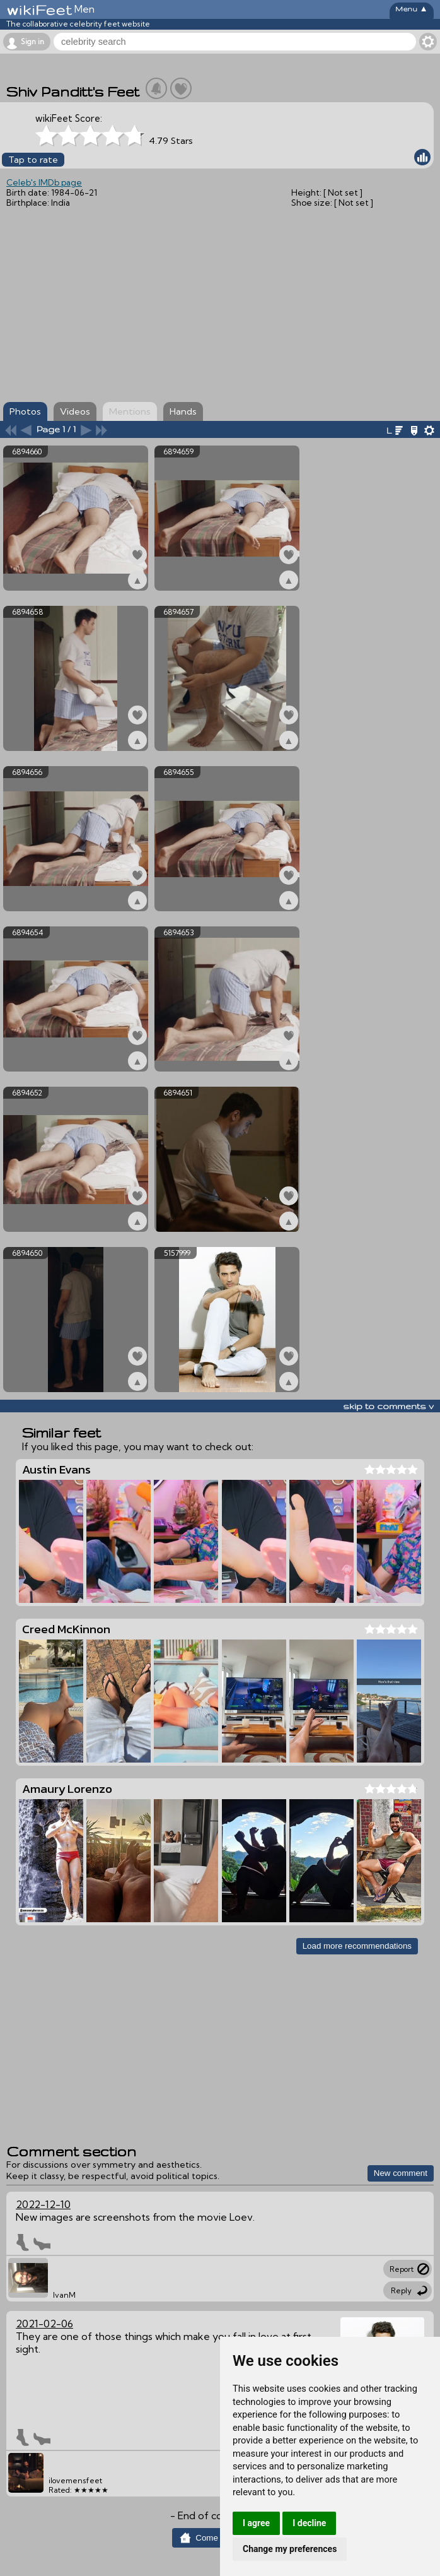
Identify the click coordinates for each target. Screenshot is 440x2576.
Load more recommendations (357, 1946)
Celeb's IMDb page (44, 182)
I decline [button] (309, 2523)
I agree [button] (256, 2523)
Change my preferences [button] (290, 2549)
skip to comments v (388, 1406)
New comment (400, 2173)
